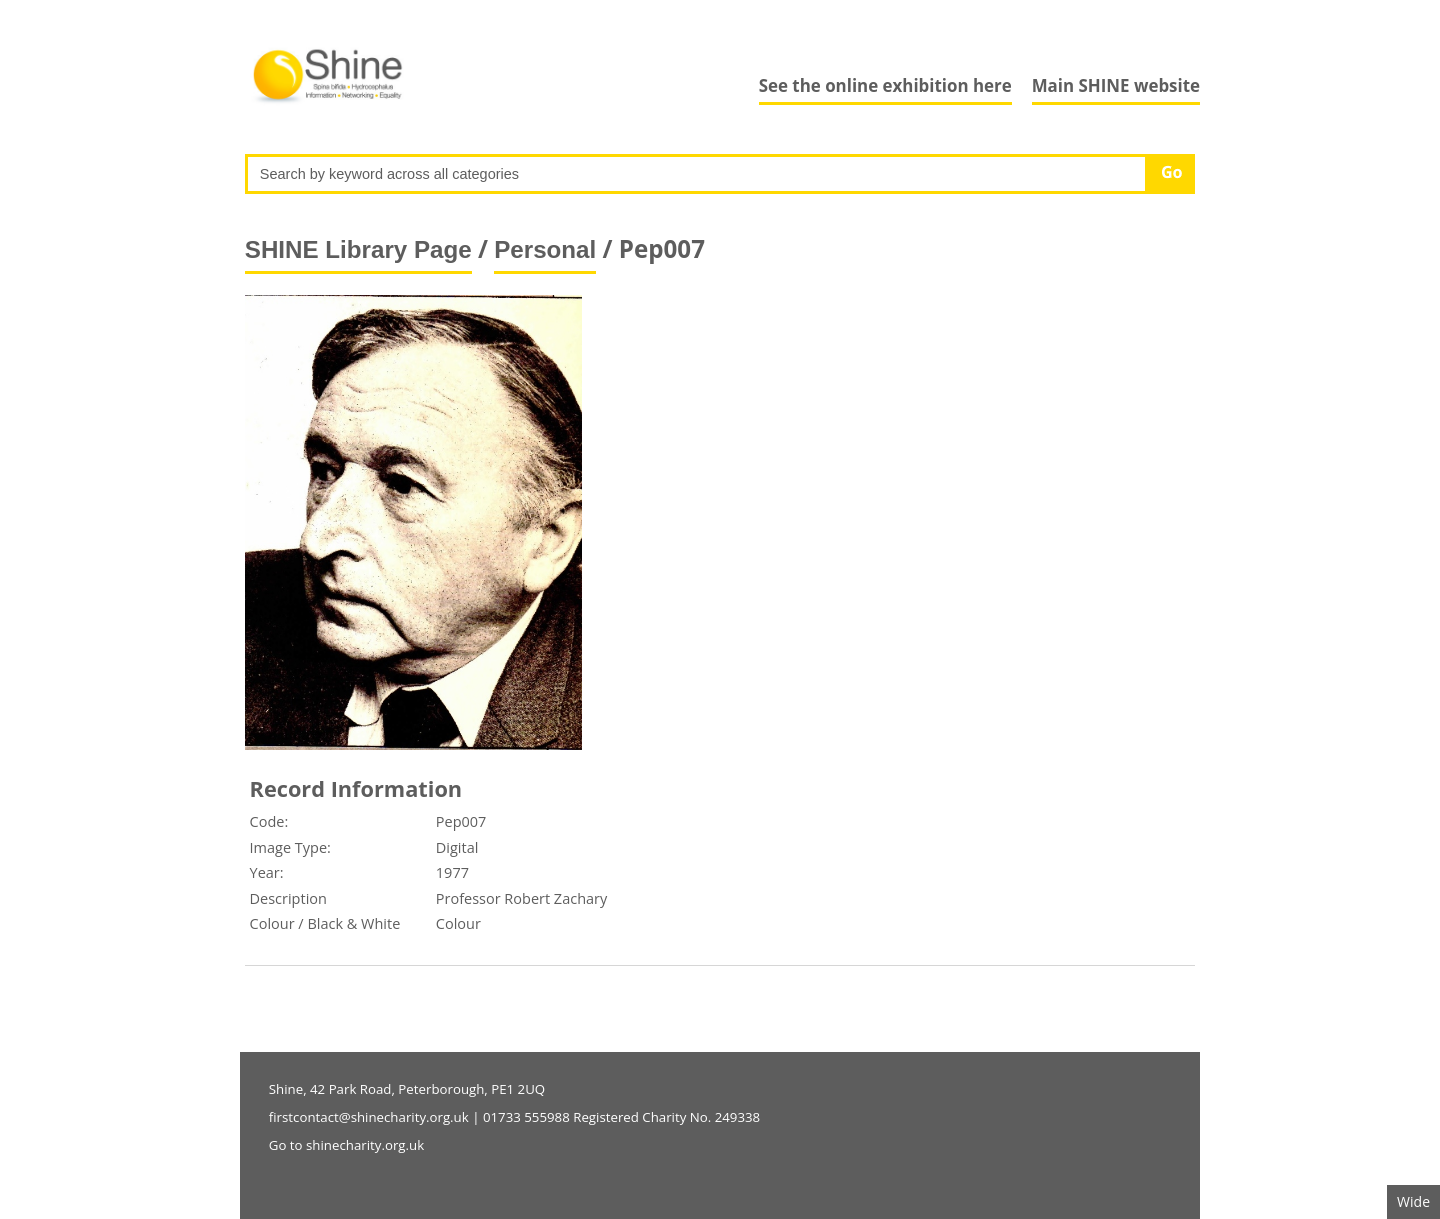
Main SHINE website (1116, 85)
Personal (545, 249)
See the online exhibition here (885, 85)
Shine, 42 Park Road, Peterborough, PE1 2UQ (407, 1089)
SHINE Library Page (358, 249)
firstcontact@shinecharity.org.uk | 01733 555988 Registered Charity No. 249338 (514, 1117)
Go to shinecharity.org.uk (346, 1145)
